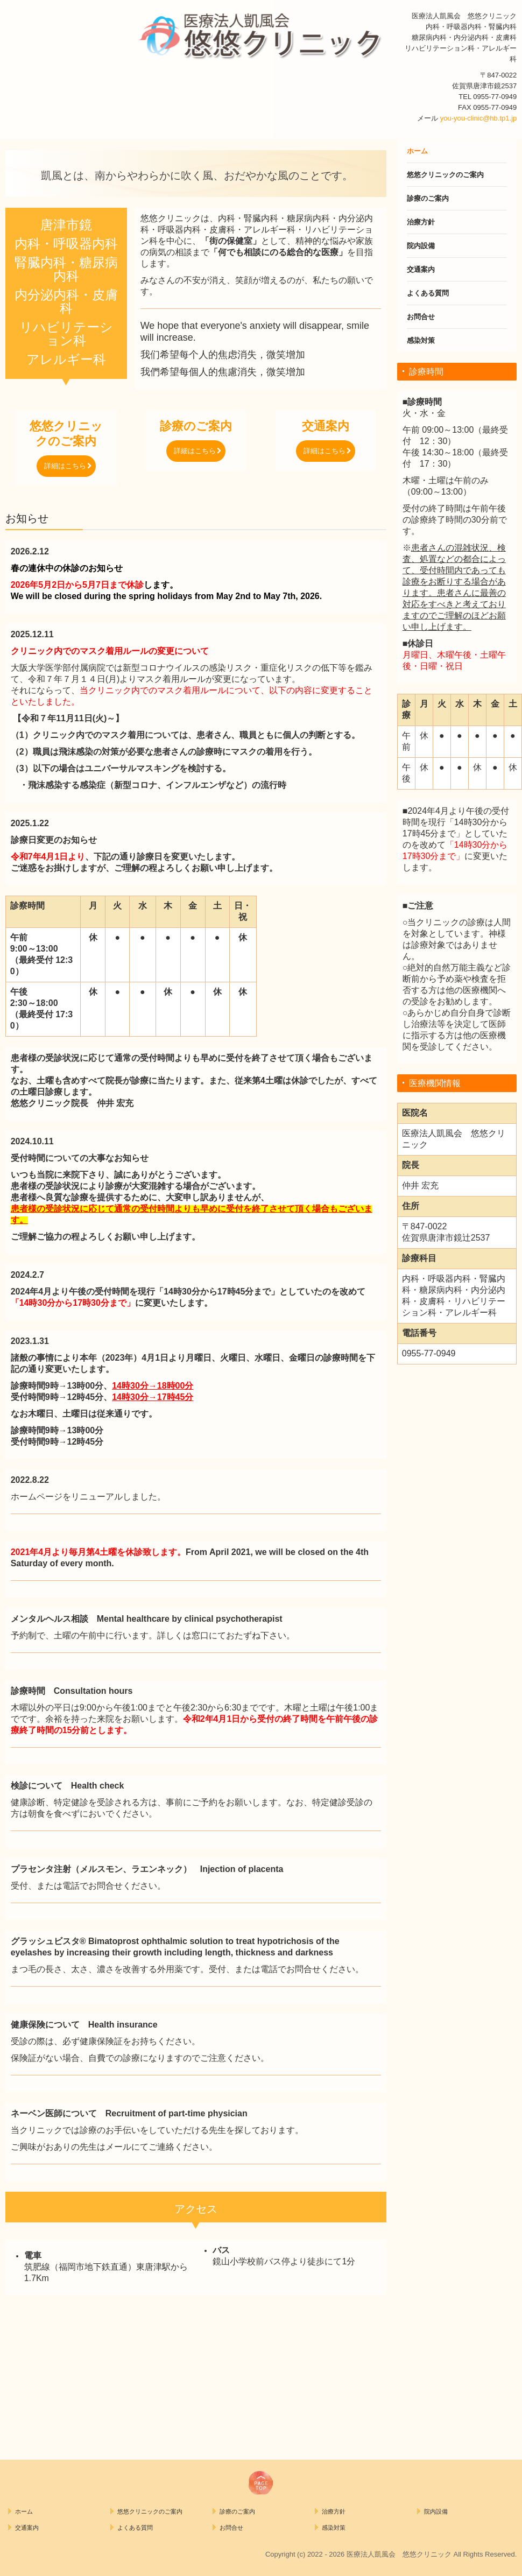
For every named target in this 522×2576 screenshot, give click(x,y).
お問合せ (421, 317)
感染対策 (421, 340)
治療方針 (421, 222)
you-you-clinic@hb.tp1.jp (478, 118)
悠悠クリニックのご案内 (445, 175)
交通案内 (421, 269)
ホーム (417, 151)
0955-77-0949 (495, 97)
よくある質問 (428, 293)
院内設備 (421, 246)
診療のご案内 (428, 198)
